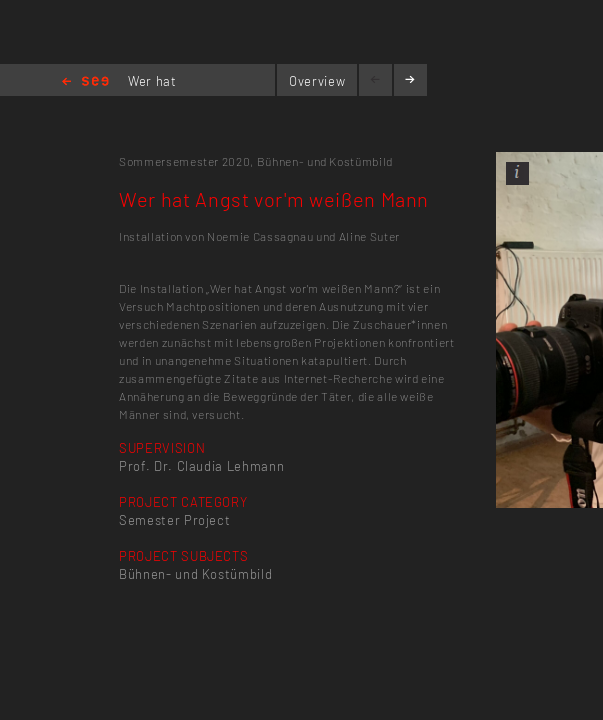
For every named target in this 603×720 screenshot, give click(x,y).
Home (85, 82)
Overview (317, 81)
